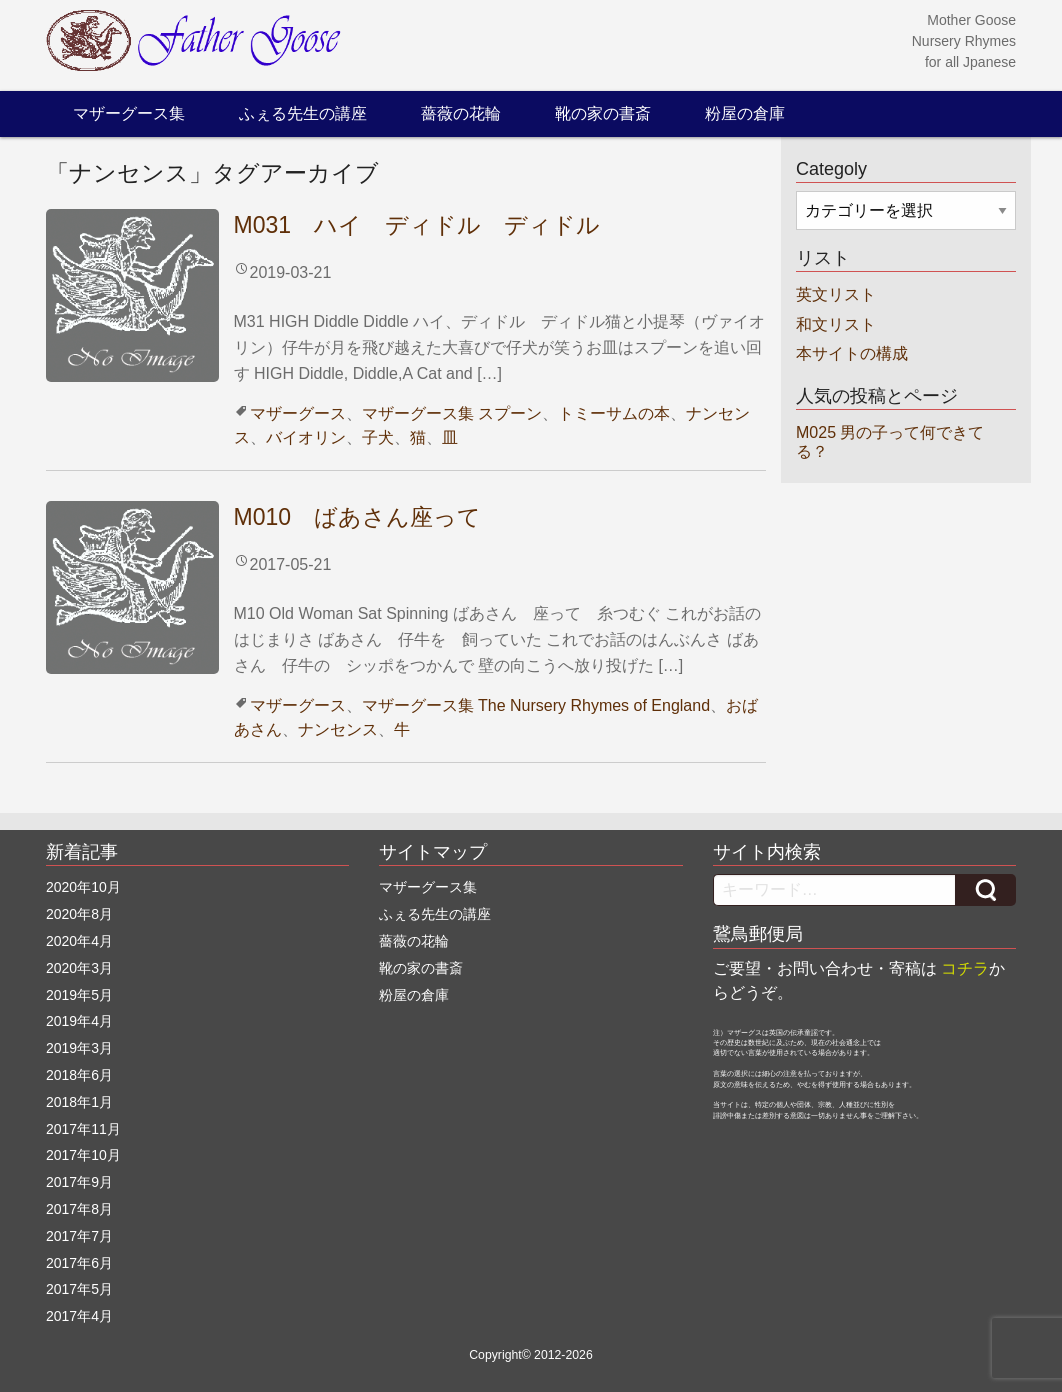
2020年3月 (79, 968)
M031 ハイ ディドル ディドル (417, 225)
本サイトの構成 (852, 353)
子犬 (378, 437)
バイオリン (306, 437)
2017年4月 (79, 1316)
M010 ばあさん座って (358, 517)
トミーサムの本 (614, 413)
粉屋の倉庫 (745, 113)
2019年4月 (79, 1021)
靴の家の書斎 (603, 113)
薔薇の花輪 (461, 113)
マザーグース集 (129, 113)
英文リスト (836, 294)
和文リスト (836, 324)
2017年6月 (79, 1263)
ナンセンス (338, 729)
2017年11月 (83, 1129)
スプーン (510, 413)
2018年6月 (79, 1075)
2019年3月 (79, 1048)
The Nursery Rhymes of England (594, 705)
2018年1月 (79, 1102)
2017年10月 (83, 1155)
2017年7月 (79, 1236)
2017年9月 (79, 1182)
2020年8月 (79, 914)
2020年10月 (83, 887)
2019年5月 (79, 995)
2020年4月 (79, 941)
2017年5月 (79, 1289)
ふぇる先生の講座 (303, 113)
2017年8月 (79, 1209)
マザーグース (298, 413)
